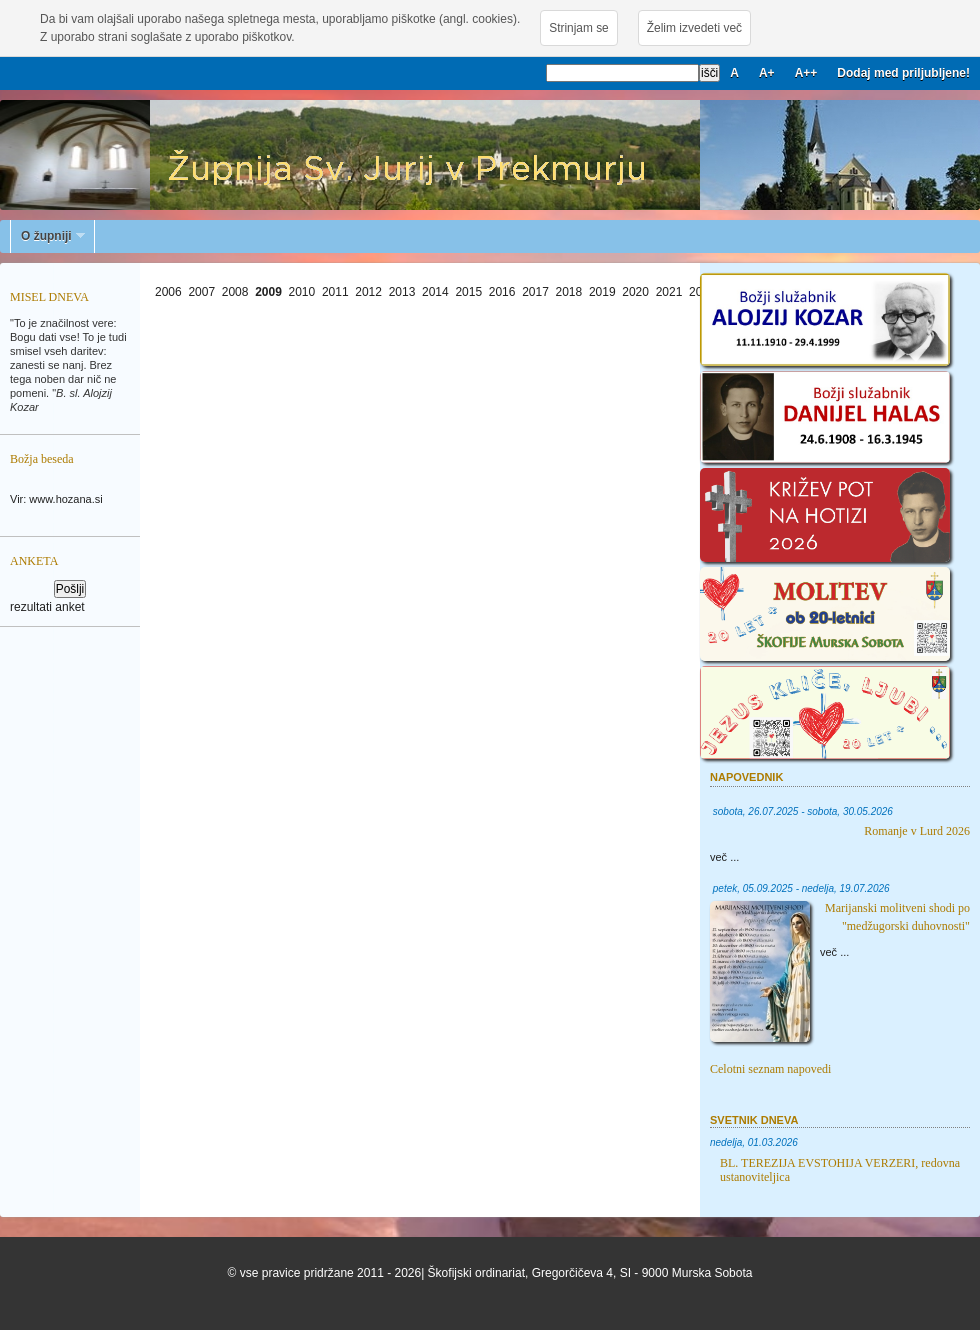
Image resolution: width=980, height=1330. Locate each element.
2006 (168, 292)
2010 (302, 292)
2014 (435, 292)
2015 (468, 292)
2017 (535, 292)
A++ (806, 73)
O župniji (48, 236)
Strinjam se (578, 28)
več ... (724, 857)
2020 (635, 292)
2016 (502, 292)
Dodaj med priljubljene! (903, 73)
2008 (235, 292)
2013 (402, 292)
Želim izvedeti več (694, 28)
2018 (569, 292)
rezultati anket (47, 607)
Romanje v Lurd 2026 (917, 831)
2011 (335, 292)
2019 (602, 292)
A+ (767, 73)
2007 (201, 292)
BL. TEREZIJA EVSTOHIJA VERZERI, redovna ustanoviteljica (840, 1170)
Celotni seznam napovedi (770, 1069)
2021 (669, 292)
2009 (268, 292)
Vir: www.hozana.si (56, 499)
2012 (368, 292)
